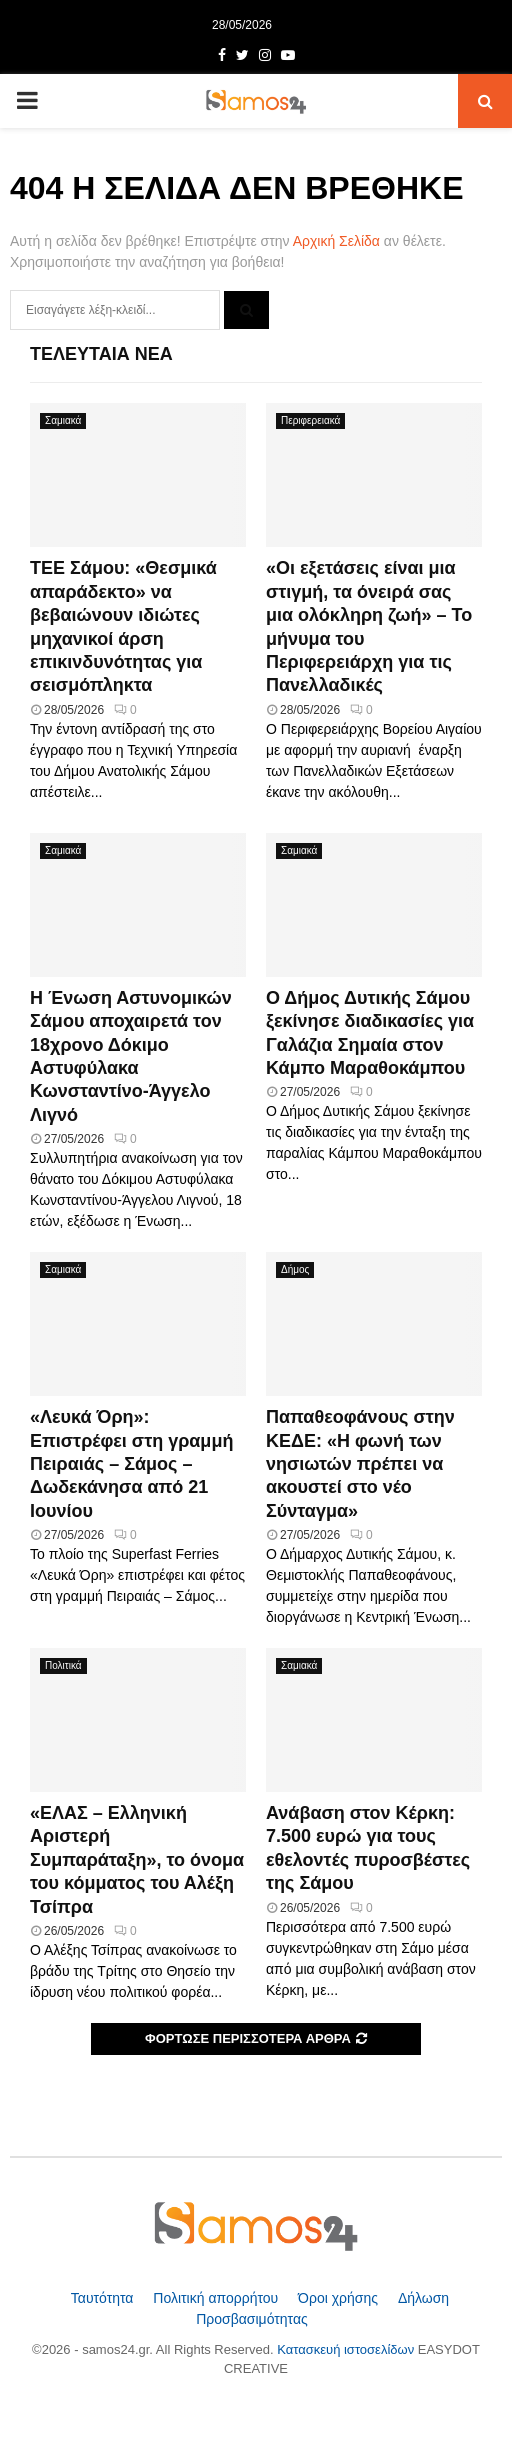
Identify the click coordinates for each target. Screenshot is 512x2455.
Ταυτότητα (104, 2298)
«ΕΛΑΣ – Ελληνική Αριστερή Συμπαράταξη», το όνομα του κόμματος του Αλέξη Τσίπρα (137, 1860)
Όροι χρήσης (340, 2298)
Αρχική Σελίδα (336, 241)
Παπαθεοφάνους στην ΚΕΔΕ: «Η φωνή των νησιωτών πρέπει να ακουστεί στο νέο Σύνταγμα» (360, 1464)
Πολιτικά (63, 1665)
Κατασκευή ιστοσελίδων (347, 2349)
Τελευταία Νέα (101, 354)
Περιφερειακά (310, 420)
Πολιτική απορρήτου (217, 2298)
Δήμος (295, 1269)
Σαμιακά (63, 420)
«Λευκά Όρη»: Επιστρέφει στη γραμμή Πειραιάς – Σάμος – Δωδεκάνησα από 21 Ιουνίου (131, 1464)
